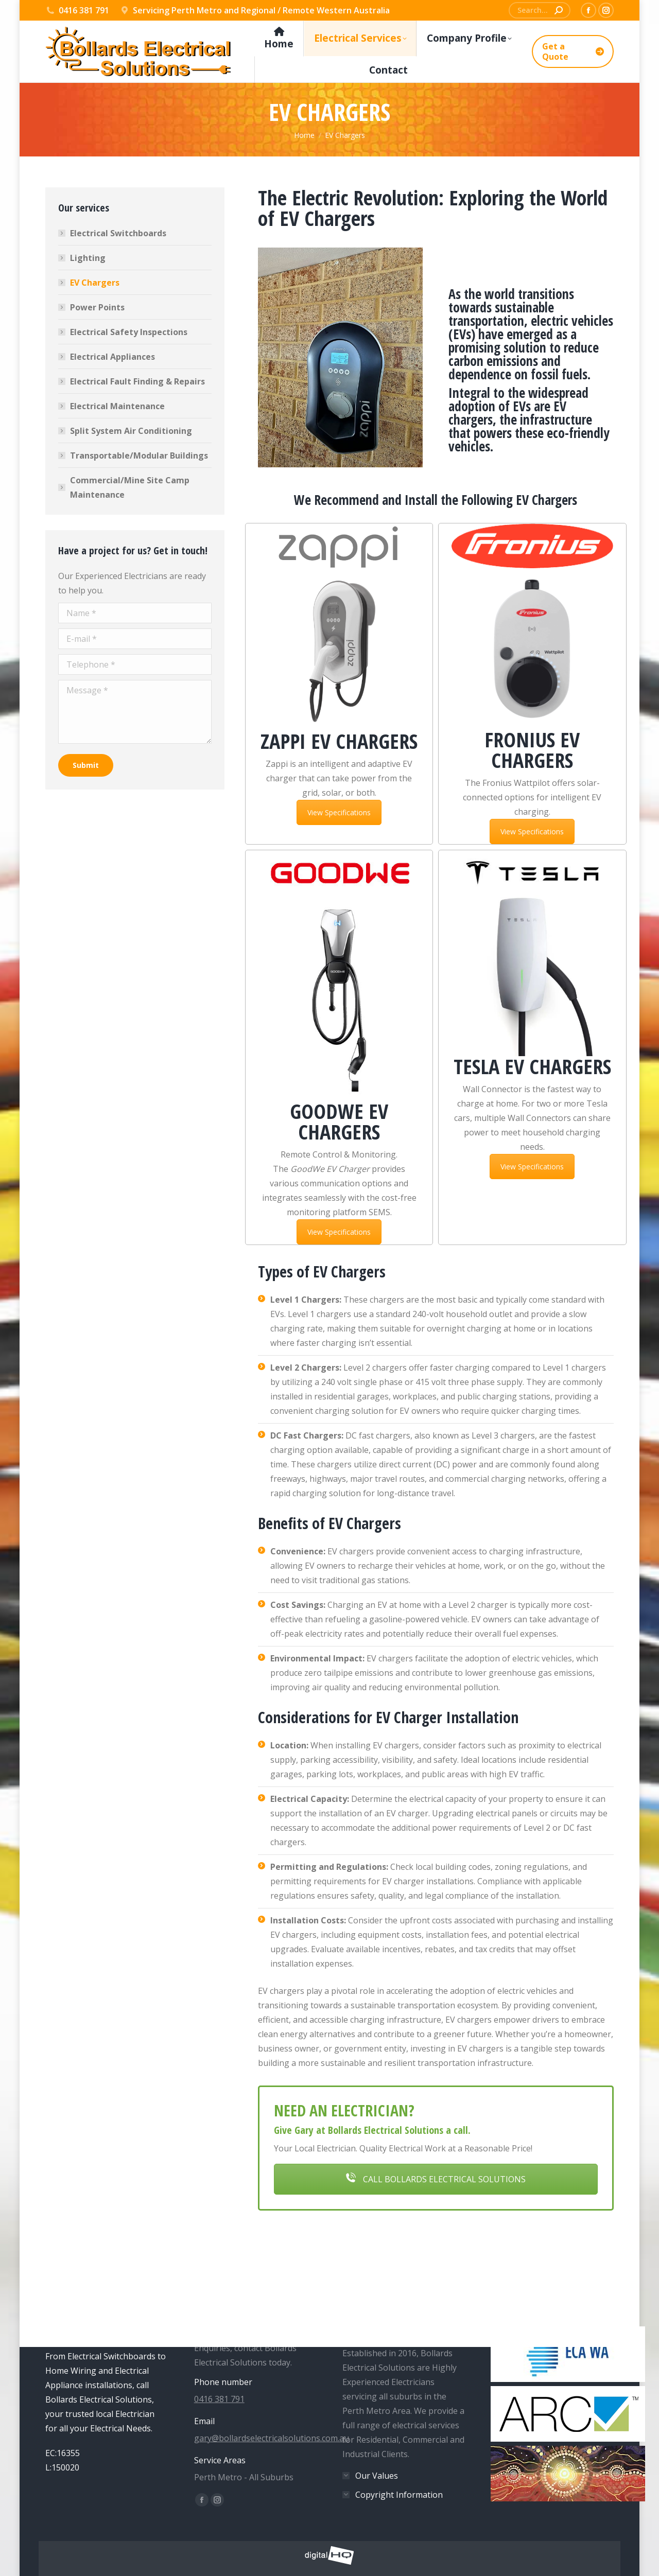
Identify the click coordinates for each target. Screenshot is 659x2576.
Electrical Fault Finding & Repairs (137, 381)
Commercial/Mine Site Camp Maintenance (129, 487)
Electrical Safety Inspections (128, 332)
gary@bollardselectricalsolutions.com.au (271, 2438)
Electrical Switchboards (118, 233)
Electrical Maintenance (117, 406)
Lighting (88, 258)
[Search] (539, 10)
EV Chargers (94, 282)
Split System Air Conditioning (131, 430)
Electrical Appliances (112, 356)
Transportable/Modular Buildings (139, 455)
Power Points (97, 307)
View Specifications (339, 812)
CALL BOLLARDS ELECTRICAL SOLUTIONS (435, 2179)
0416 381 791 (77, 10)
